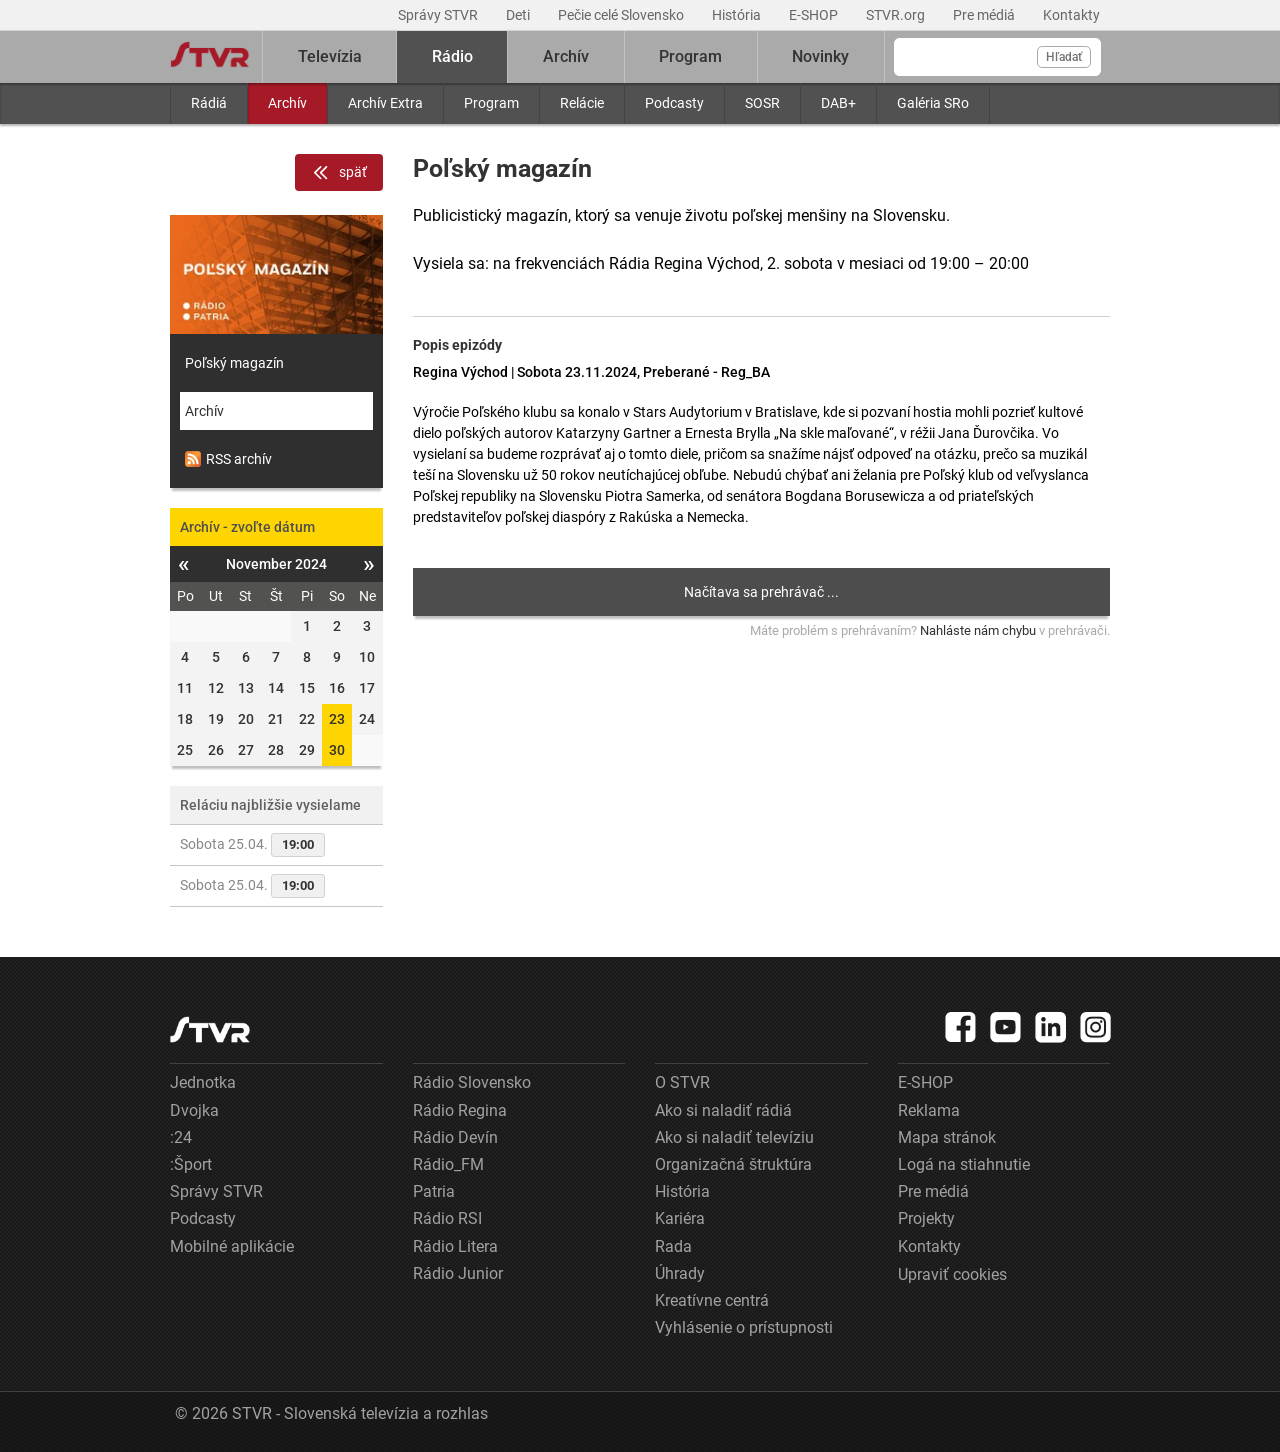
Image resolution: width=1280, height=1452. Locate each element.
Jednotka (203, 1082)
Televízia (330, 56)
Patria (434, 1191)
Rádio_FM (448, 1164)
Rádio (452, 56)
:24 (181, 1137)
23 (337, 719)
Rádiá (209, 103)
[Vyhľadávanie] (997, 57)
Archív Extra (385, 103)
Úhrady (680, 1273)
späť (339, 173)
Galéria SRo (933, 103)
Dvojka (194, 1110)
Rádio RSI (447, 1218)
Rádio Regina (460, 1110)
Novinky (820, 56)
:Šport (191, 1164)
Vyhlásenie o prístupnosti (744, 1327)
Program (491, 103)
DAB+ (838, 103)
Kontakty (1071, 15)
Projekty (926, 1218)
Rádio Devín (455, 1137)
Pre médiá (985, 15)
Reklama (929, 1110)
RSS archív (228, 459)
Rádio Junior (458, 1273)
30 (337, 750)
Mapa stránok (947, 1137)
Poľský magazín (234, 363)
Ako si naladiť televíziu (734, 1137)
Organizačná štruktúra (733, 1164)
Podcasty (674, 103)
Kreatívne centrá (712, 1300)
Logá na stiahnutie (964, 1164)
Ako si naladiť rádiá (723, 1110)
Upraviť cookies (952, 1274)
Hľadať (1064, 57)
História (738, 15)
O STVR (682, 1082)
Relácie (582, 103)
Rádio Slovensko (472, 1082)
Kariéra (680, 1218)
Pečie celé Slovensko (622, 15)
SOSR (762, 103)
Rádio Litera (455, 1246)
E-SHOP (815, 15)
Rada (673, 1246)
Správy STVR (439, 15)
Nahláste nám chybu (978, 630)
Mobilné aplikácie (232, 1246)
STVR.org (897, 15)
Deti (519, 15)
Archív (287, 103)
